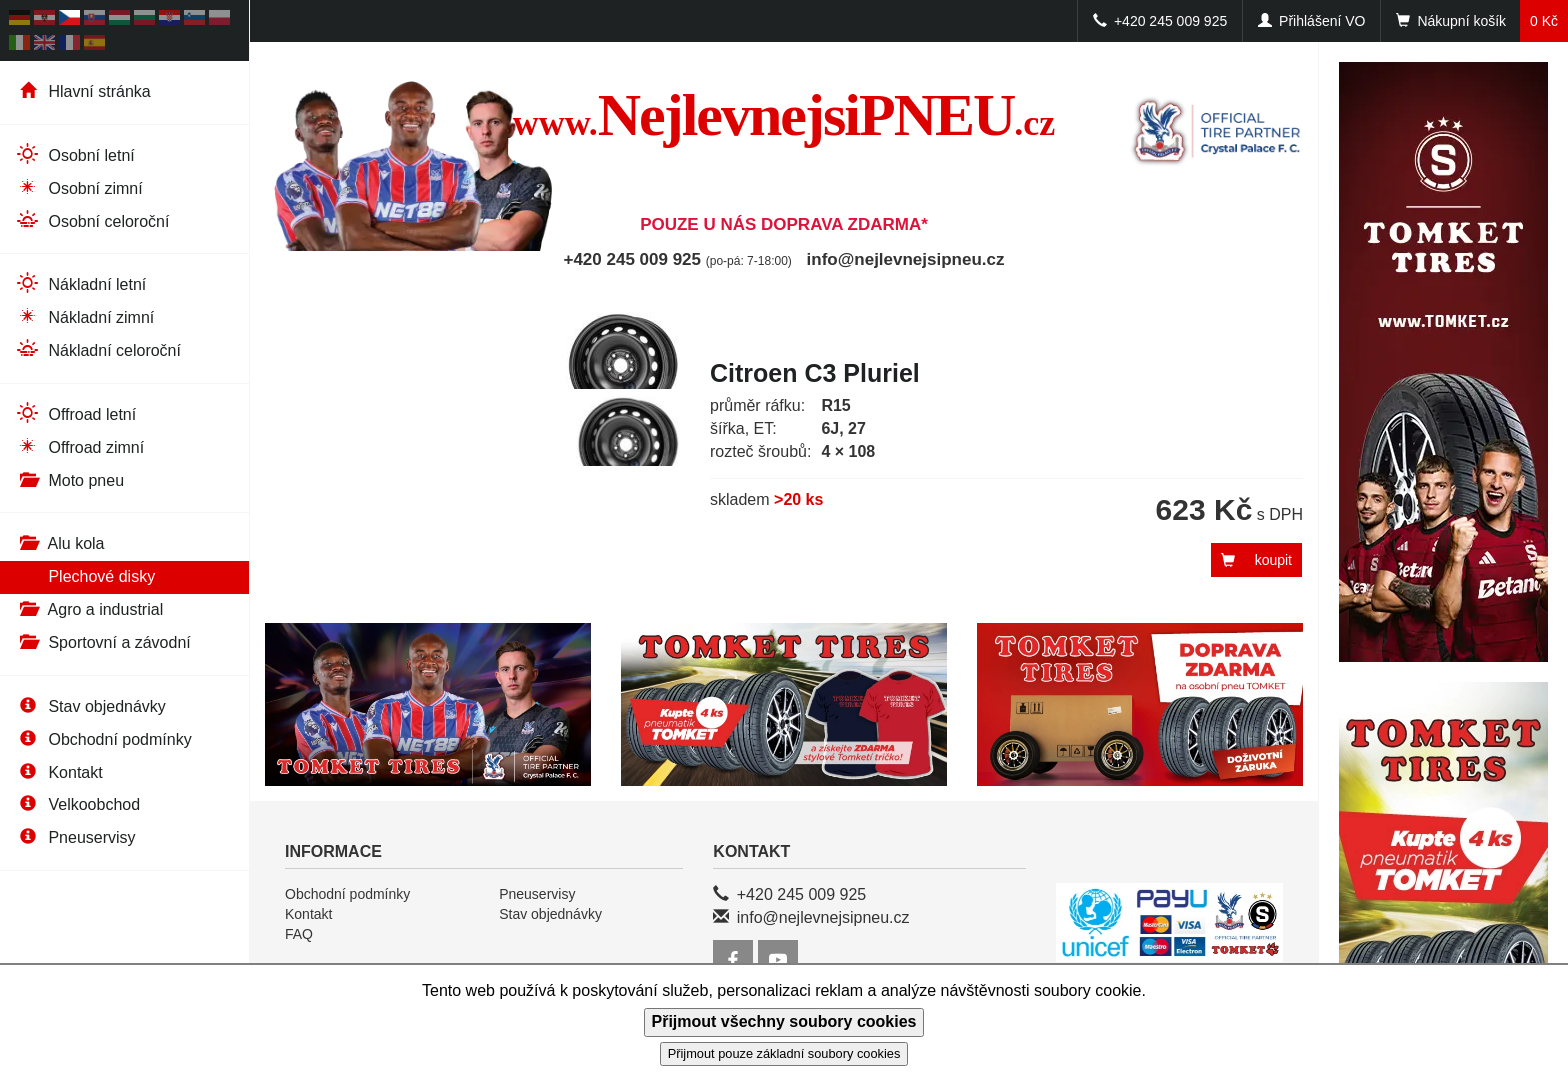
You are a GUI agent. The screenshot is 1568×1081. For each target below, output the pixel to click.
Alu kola (59, 543)
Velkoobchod (77, 804)
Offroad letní (75, 413)
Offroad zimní (79, 446)
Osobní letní (75, 154)
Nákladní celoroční (98, 349)
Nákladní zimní (84, 316)
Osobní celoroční (92, 220)
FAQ (299, 934)
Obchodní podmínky (103, 739)
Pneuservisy (75, 837)
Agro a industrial (89, 609)
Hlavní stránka (83, 91)
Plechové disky (85, 576)
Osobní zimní (79, 187)
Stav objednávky (90, 706)
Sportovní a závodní (103, 642)
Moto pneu (69, 480)
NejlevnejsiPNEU (784, 115)
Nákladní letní (80, 283)
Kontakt (59, 772)
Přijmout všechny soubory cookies (784, 1021)
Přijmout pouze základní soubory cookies (784, 1053)
